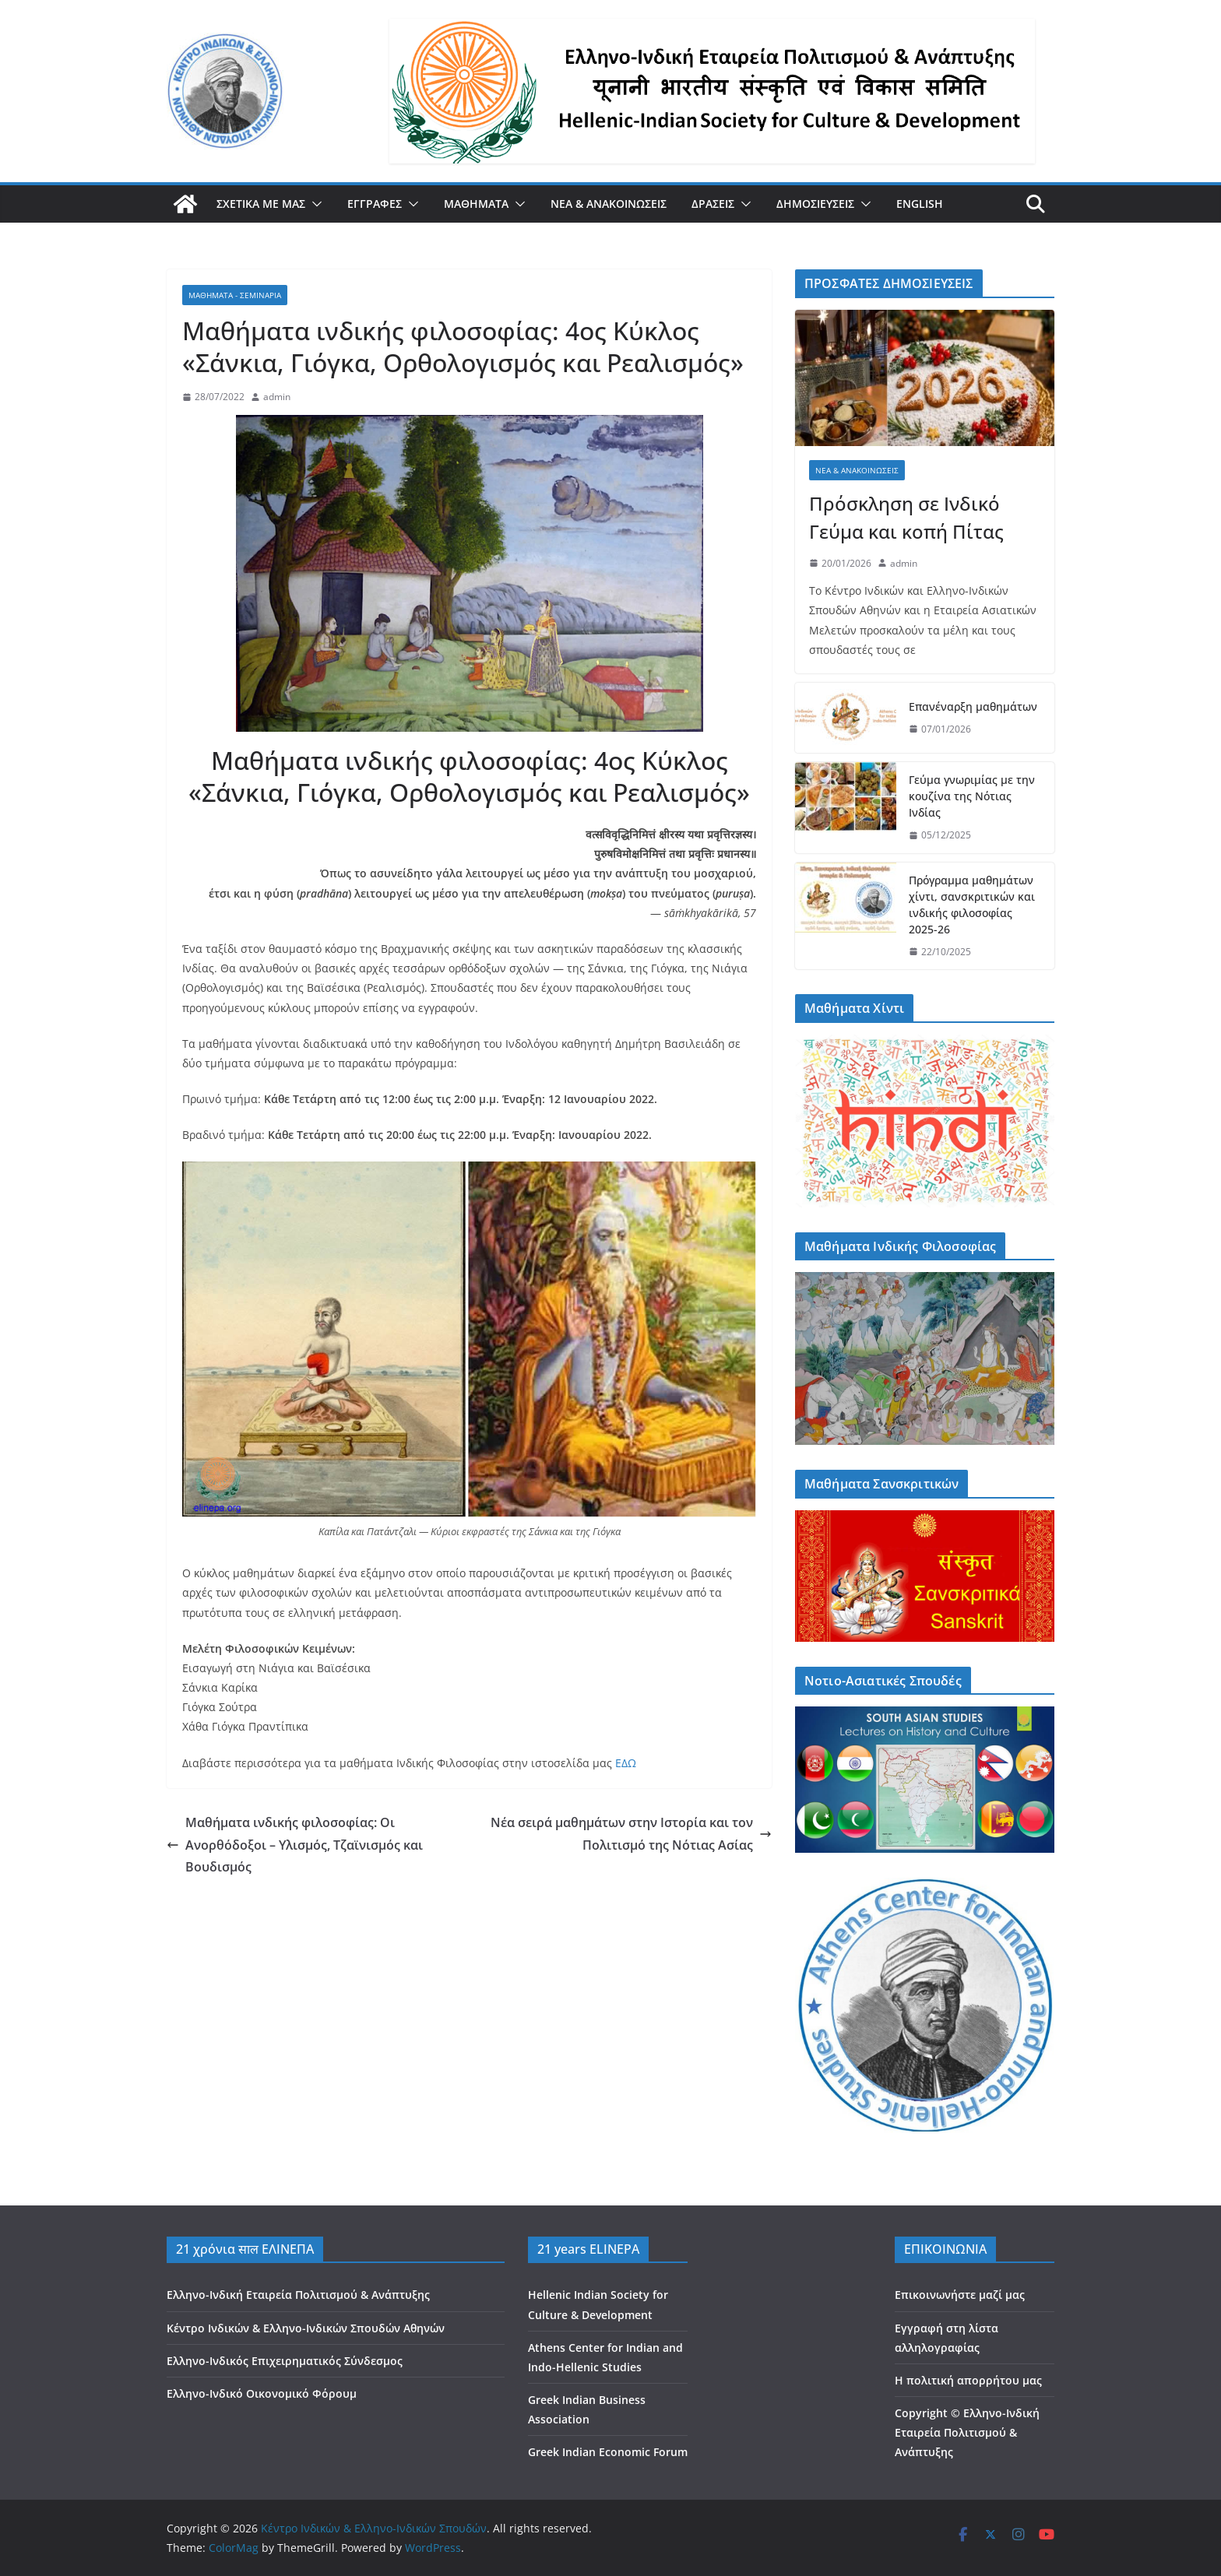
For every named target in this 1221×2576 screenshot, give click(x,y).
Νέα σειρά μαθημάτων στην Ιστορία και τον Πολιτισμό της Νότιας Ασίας (631, 1834)
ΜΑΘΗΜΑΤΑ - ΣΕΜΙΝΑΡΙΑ (234, 295)
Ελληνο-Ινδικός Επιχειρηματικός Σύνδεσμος (285, 2360)
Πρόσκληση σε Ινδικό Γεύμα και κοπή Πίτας (906, 517)
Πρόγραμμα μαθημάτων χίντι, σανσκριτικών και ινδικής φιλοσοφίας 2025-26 (972, 905)
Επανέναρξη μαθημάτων (973, 706)
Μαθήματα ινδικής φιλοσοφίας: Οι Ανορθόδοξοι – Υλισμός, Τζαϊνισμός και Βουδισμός (295, 1845)
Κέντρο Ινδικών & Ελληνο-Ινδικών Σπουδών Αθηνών (306, 2328)
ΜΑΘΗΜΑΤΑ (476, 203)
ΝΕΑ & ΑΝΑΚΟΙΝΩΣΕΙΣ (609, 203)
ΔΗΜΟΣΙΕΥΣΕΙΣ (815, 203)
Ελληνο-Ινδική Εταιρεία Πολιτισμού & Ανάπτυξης (298, 2294)
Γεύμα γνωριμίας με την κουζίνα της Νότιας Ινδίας (972, 796)
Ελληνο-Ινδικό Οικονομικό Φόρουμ (262, 2393)
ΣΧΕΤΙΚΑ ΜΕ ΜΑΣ (260, 203)
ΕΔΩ (625, 1762)
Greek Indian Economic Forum (608, 2451)
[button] (313, 204)
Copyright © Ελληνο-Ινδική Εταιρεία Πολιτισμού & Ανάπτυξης (967, 2432)
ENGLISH (919, 203)
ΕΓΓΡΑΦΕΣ (374, 203)
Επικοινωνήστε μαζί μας (960, 2294)
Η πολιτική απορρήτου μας (968, 2380)
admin (276, 396)
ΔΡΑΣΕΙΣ (712, 203)
